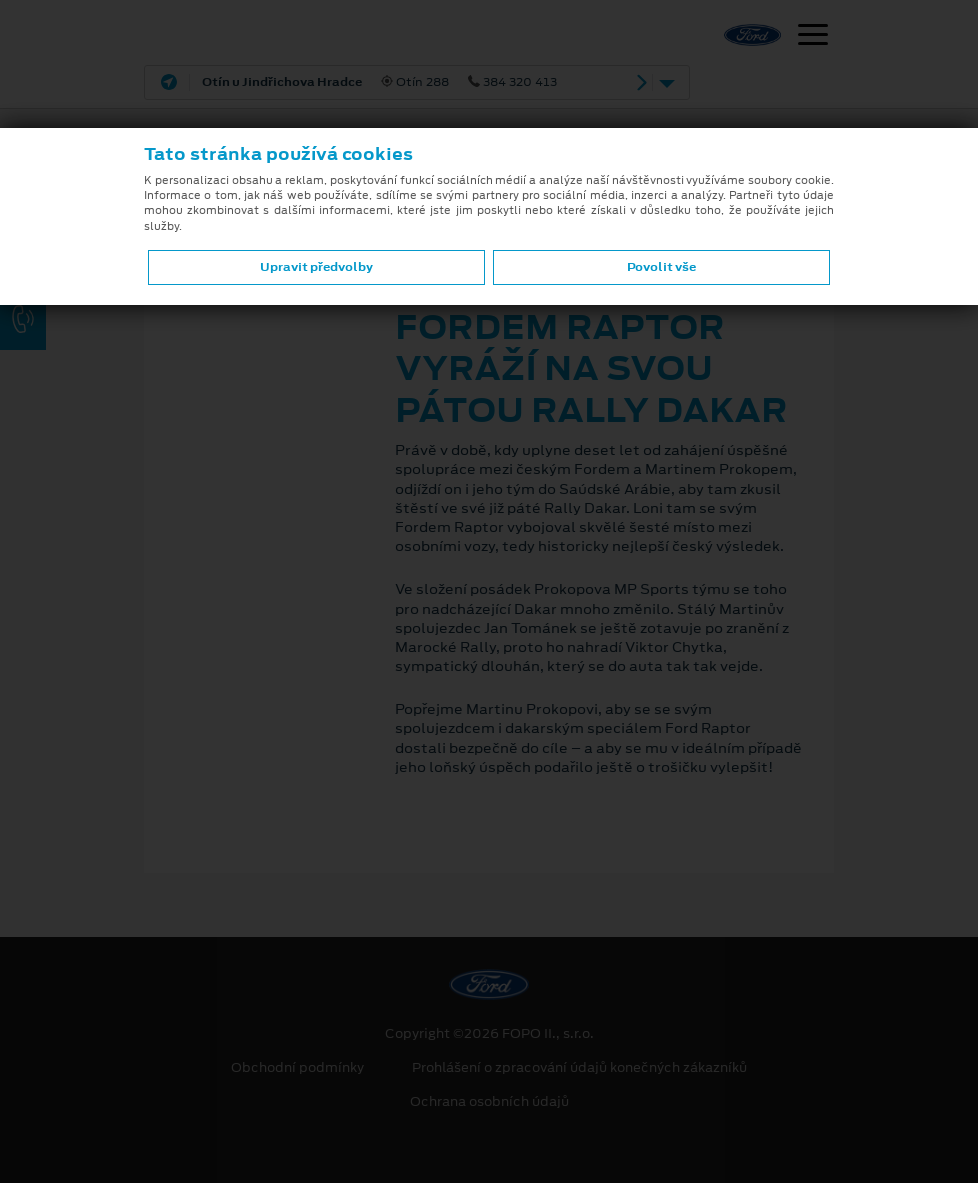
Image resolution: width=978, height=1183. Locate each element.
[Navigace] (813, 37)
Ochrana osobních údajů (489, 1102)
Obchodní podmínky (297, 1068)
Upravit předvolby (316, 267)
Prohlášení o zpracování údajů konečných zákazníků (579, 1068)
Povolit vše (661, 267)
